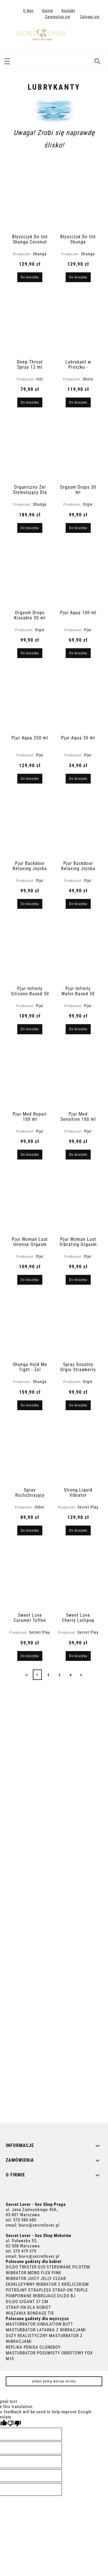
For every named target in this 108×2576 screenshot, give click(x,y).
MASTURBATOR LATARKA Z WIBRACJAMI (46, 2330)
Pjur (88, 629)
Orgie (88, 504)
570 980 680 (24, 2220)
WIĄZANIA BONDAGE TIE (30, 2313)
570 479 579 (24, 2251)
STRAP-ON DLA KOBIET (28, 2307)
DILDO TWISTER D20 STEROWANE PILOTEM (48, 2267)
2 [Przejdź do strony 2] (49, 1675)
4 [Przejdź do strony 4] (71, 1675)
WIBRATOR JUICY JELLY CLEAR (36, 2278)
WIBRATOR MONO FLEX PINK (33, 2272)
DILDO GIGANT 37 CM (27, 2301)
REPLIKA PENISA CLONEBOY (33, 2347)
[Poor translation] (14, 2424)
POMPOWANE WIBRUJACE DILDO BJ (40, 2295)
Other (40, 1507)
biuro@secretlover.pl (39, 2225)
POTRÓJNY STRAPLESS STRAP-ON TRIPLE (47, 2290)
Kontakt (68, 10)
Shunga (40, 254)
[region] (54, 1903)
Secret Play (87, 1507)
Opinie (47, 10)
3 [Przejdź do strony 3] (59, 1675)
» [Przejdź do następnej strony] (81, 1674)
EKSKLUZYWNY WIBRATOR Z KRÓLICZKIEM (47, 2284)
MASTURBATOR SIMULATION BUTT (39, 2324)
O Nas (28, 10)
